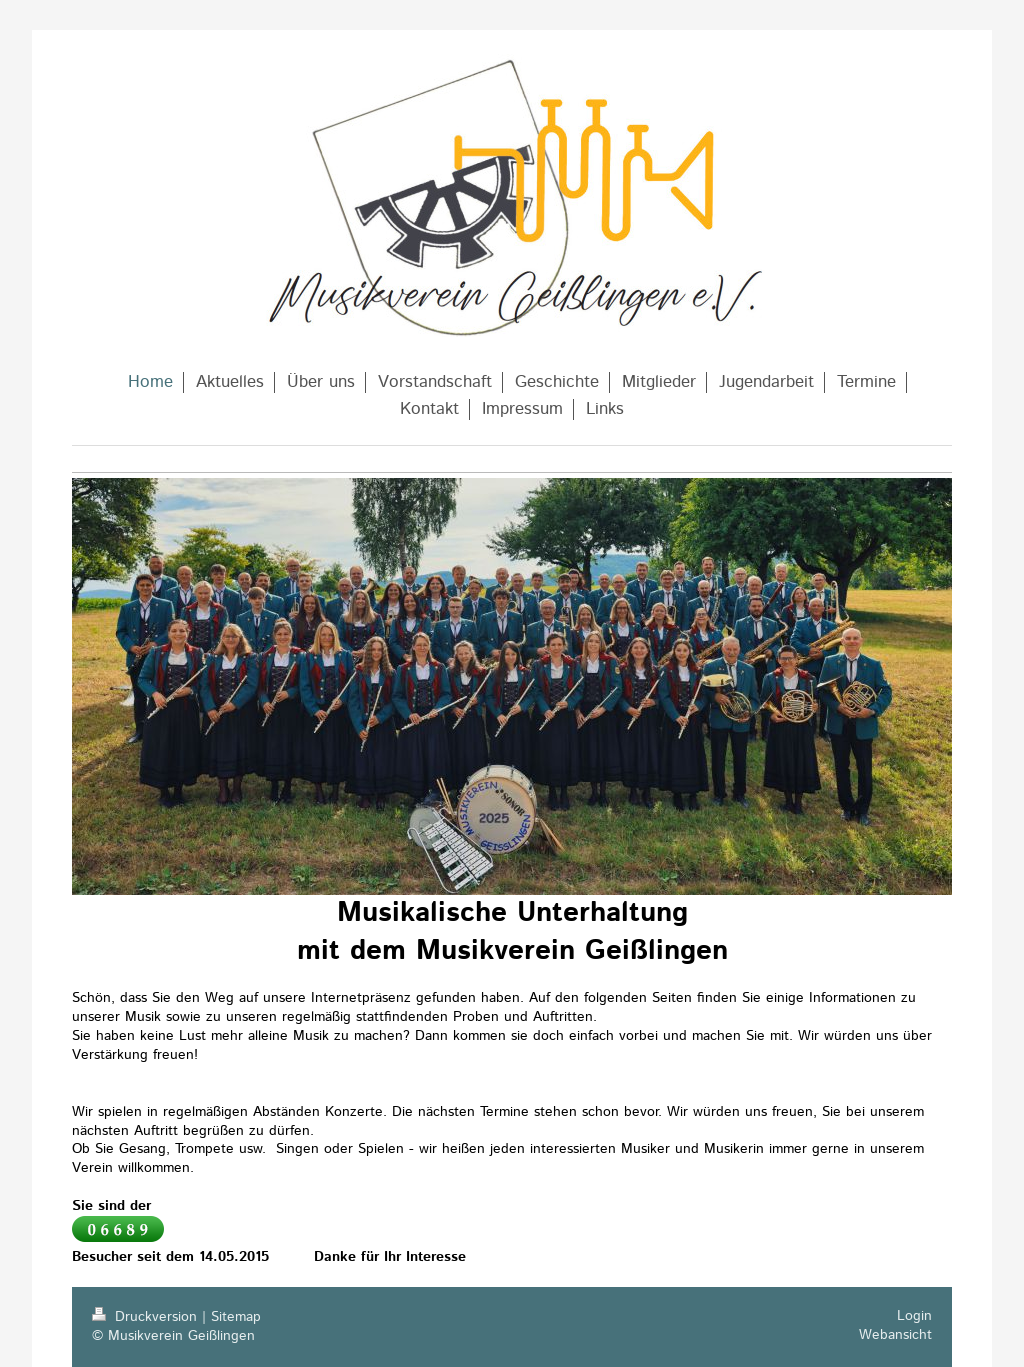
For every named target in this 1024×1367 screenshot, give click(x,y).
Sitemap (236, 1317)
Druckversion (147, 1317)
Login (914, 1316)
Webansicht (895, 1335)
